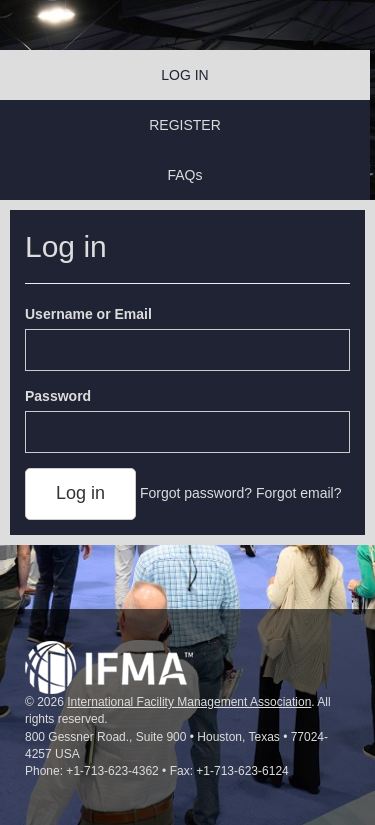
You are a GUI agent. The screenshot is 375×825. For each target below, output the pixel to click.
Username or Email (88, 314)
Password (58, 396)
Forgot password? (196, 493)
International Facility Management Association (189, 702)
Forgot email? (299, 493)
